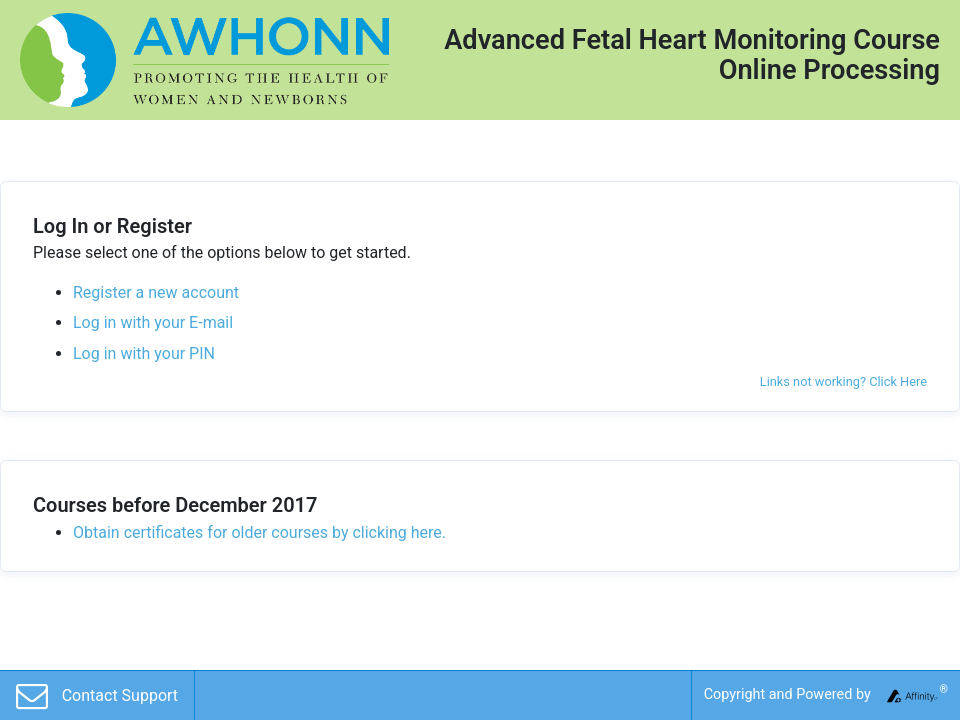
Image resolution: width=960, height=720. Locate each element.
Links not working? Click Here (843, 381)
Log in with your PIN (144, 353)
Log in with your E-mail (153, 322)
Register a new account (156, 292)
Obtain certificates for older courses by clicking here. (259, 532)
